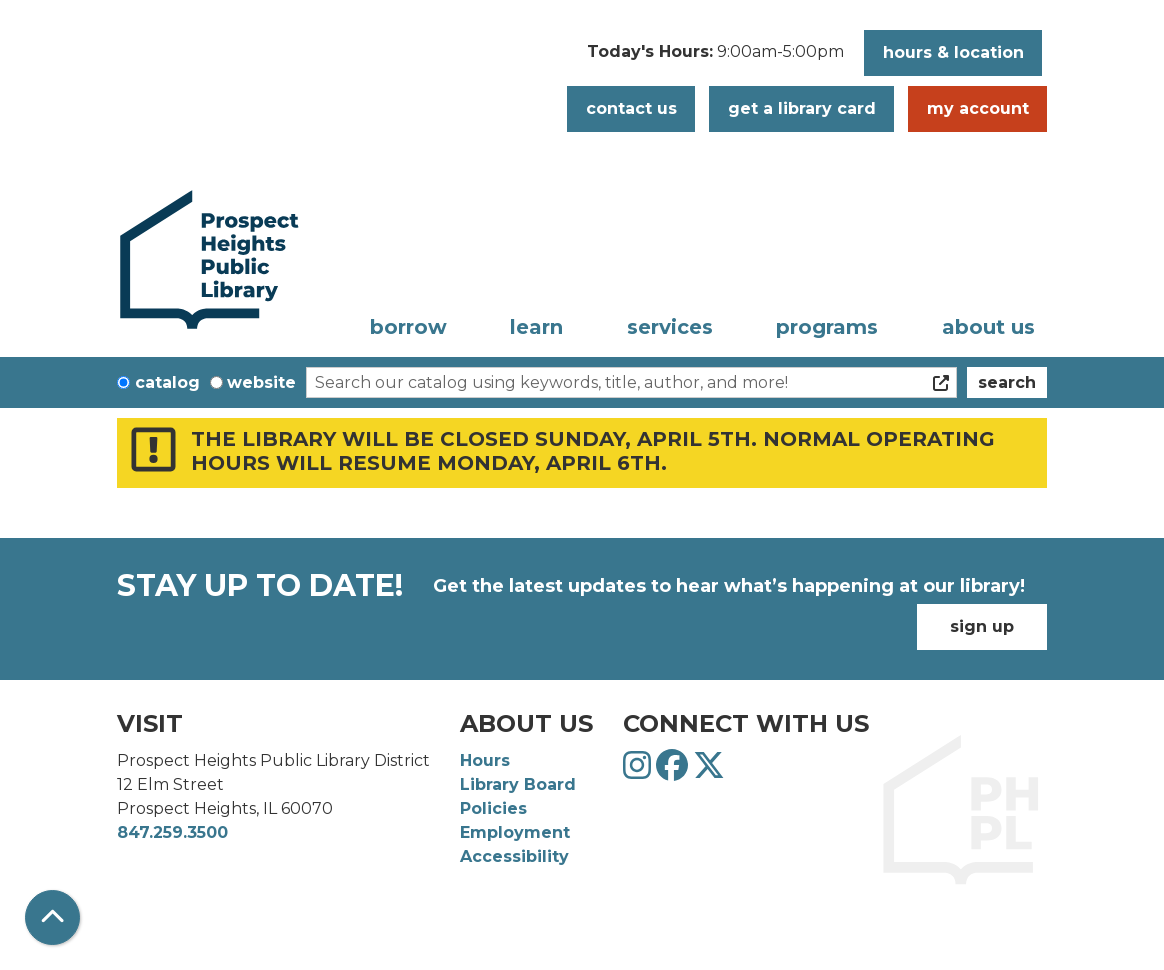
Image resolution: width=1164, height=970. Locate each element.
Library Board (518, 784)
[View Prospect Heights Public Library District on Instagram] (639, 771)
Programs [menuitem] (827, 327)
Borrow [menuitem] (408, 327)
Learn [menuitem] (536, 327)
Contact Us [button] (631, 108)
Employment (515, 832)
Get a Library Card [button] (802, 108)
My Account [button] (978, 108)
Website (261, 382)
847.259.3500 (172, 832)
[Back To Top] (52, 917)
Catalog (167, 382)
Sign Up (982, 626)
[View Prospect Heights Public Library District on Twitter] (709, 771)
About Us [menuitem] (988, 327)
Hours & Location (953, 52)
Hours (485, 760)
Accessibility (514, 856)
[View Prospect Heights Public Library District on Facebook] (674, 771)
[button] (715, 58)
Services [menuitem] (670, 327)
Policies (493, 808)
